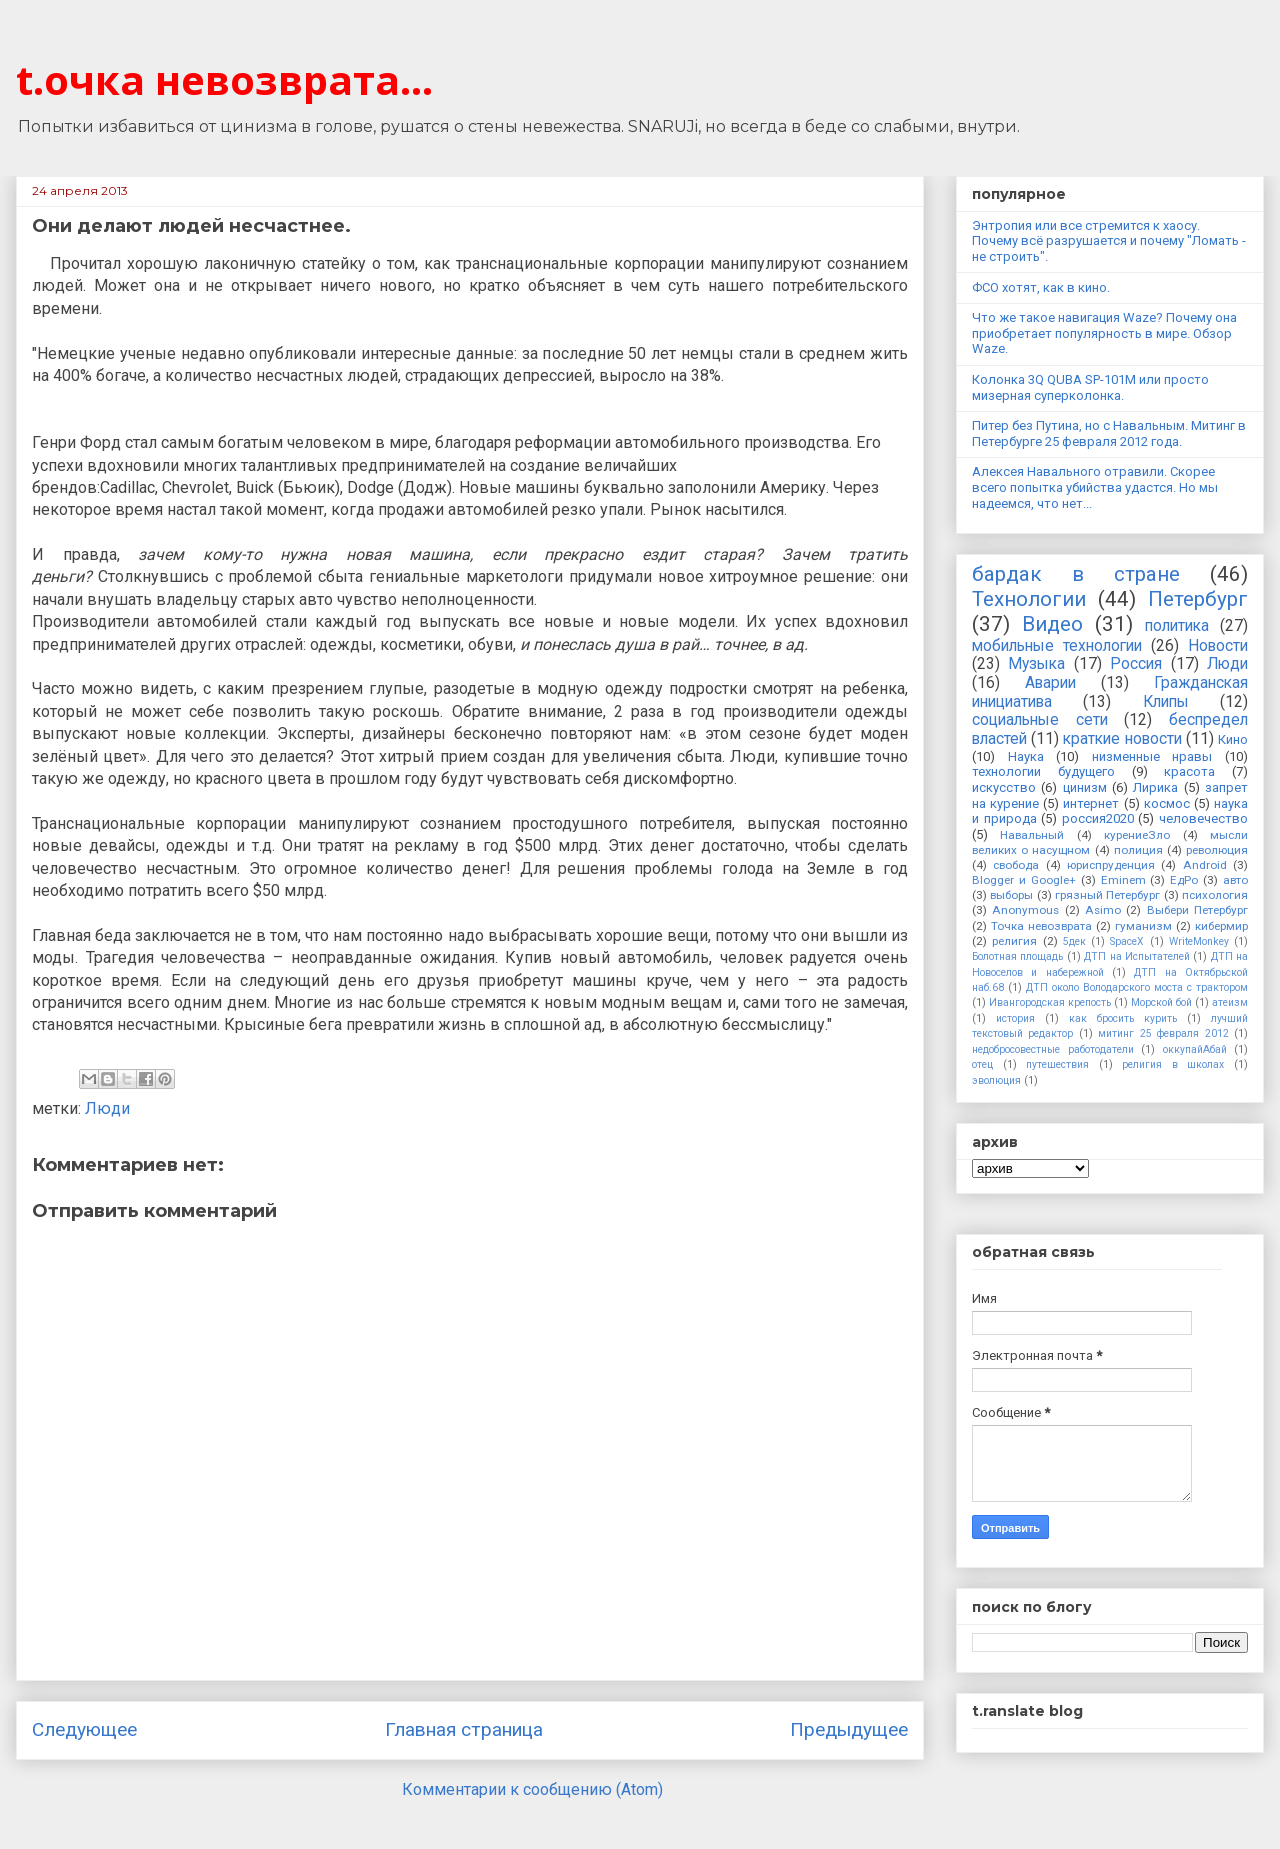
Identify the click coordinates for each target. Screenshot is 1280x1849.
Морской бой (1161, 1002)
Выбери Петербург (1197, 910)
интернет (1091, 803)
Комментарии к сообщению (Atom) (532, 1789)
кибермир (1221, 926)
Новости (1218, 646)
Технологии (1029, 599)
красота (1189, 771)
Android (1205, 865)
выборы (1011, 895)
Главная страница (464, 1729)
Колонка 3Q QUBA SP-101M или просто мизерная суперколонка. (1090, 387)
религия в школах (1173, 1064)
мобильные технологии (1057, 646)
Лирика (1155, 787)
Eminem (1123, 880)
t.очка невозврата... (224, 79)
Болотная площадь (1017, 956)
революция (1217, 850)
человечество (1203, 818)
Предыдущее (849, 1729)
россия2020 (1098, 818)
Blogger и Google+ (1024, 880)
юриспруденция (1111, 865)
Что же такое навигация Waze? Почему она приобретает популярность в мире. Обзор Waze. (1104, 333)
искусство (1004, 787)
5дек (1074, 941)
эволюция (996, 1080)
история (1015, 1018)
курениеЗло (1137, 835)
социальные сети (1040, 720)
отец (982, 1064)
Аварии (1050, 683)
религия (1014, 941)
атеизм (1230, 1002)
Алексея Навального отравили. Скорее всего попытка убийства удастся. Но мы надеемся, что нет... (1095, 487)
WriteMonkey (1199, 941)
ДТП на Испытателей (1137, 956)
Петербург (1198, 599)
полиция (1138, 850)
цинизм (1085, 787)
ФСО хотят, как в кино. (1041, 287)
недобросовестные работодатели (1053, 1049)
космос (1167, 803)
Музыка (1036, 664)
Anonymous (1025, 910)
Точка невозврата (1041, 926)
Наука (1026, 756)
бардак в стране (1076, 574)
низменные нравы (1152, 756)
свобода (1016, 865)
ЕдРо (1184, 880)
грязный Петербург (1107, 895)
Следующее (84, 1729)
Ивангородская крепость (1050, 1002)
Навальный (1032, 835)
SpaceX (1127, 941)
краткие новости (1122, 739)
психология (1215, 895)
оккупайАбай (1195, 1049)
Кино (1233, 739)
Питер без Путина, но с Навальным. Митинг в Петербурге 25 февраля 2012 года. (1109, 433)
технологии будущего (1043, 771)
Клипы (1166, 702)
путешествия (1057, 1064)
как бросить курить (1123, 1018)
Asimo (1103, 910)
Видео (1052, 624)
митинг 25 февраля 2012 (1163, 1033)
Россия (1136, 664)
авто (1235, 880)
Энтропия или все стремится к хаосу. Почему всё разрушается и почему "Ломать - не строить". (1109, 241)
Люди (107, 1108)
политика (1177, 626)
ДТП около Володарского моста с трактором (1137, 987)
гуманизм (1143, 926)
